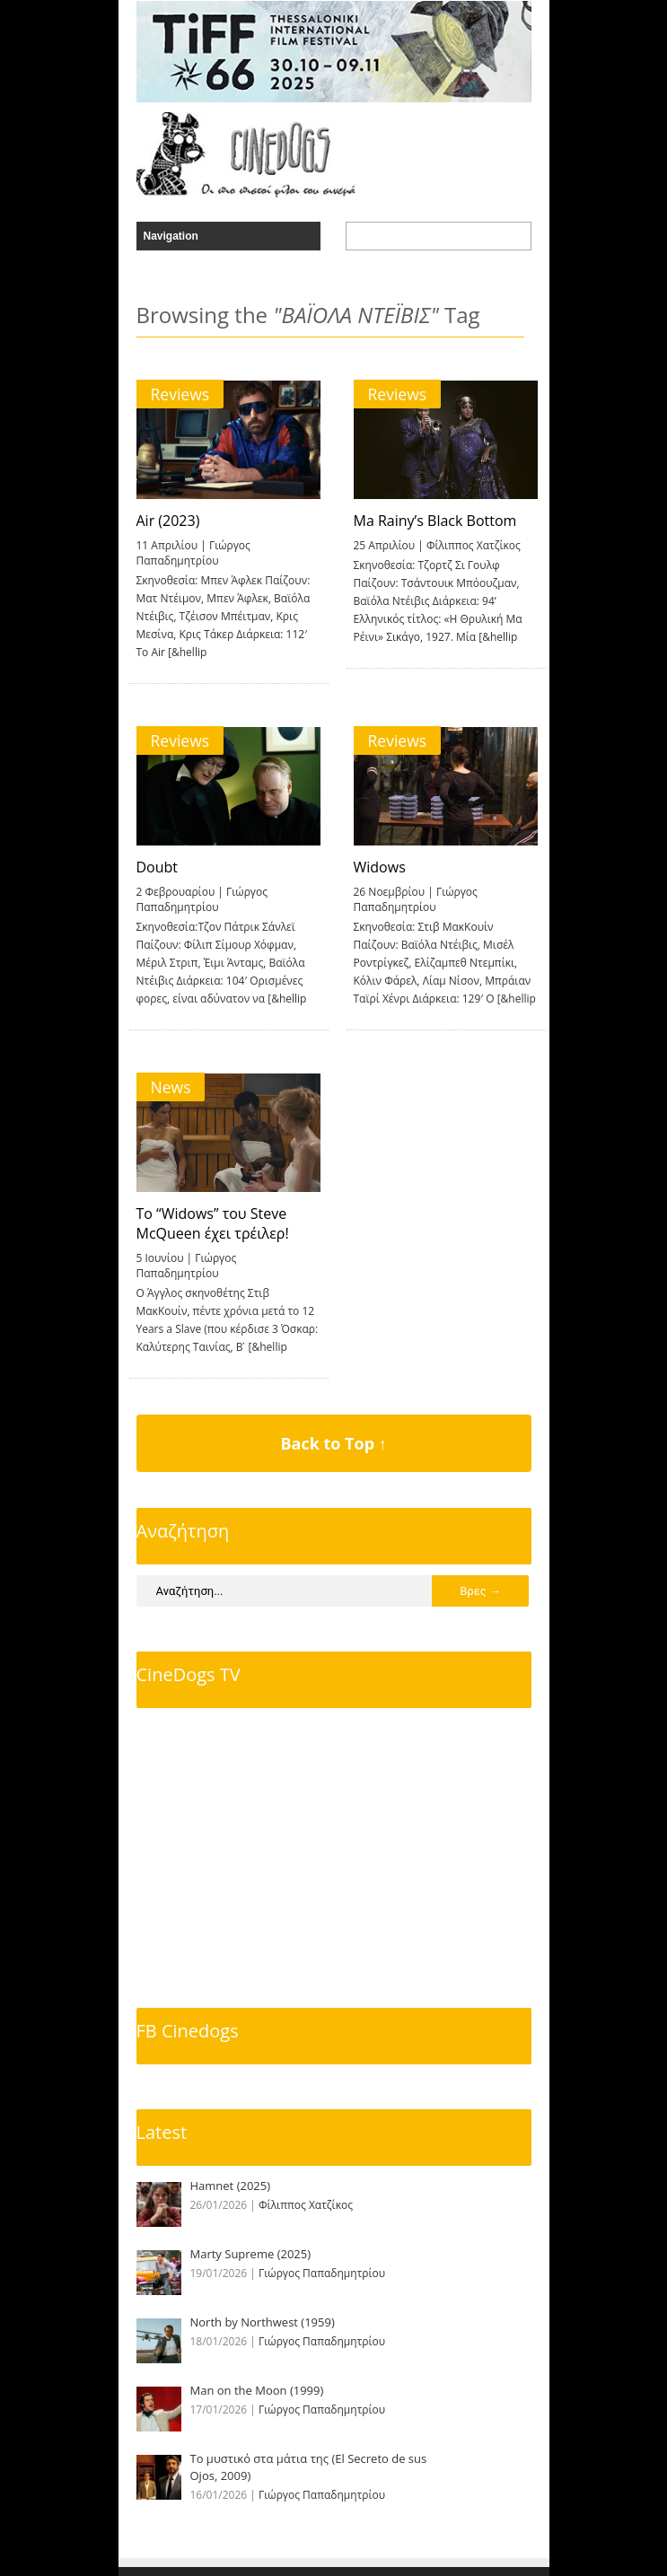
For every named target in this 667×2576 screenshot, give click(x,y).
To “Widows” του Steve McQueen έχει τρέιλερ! (212, 1223)
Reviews (180, 394)
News (171, 1087)
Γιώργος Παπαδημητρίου (193, 553)
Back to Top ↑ (333, 1443)
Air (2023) (168, 520)
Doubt (157, 867)
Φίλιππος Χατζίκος (473, 545)
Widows (380, 867)
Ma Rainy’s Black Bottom (435, 520)
